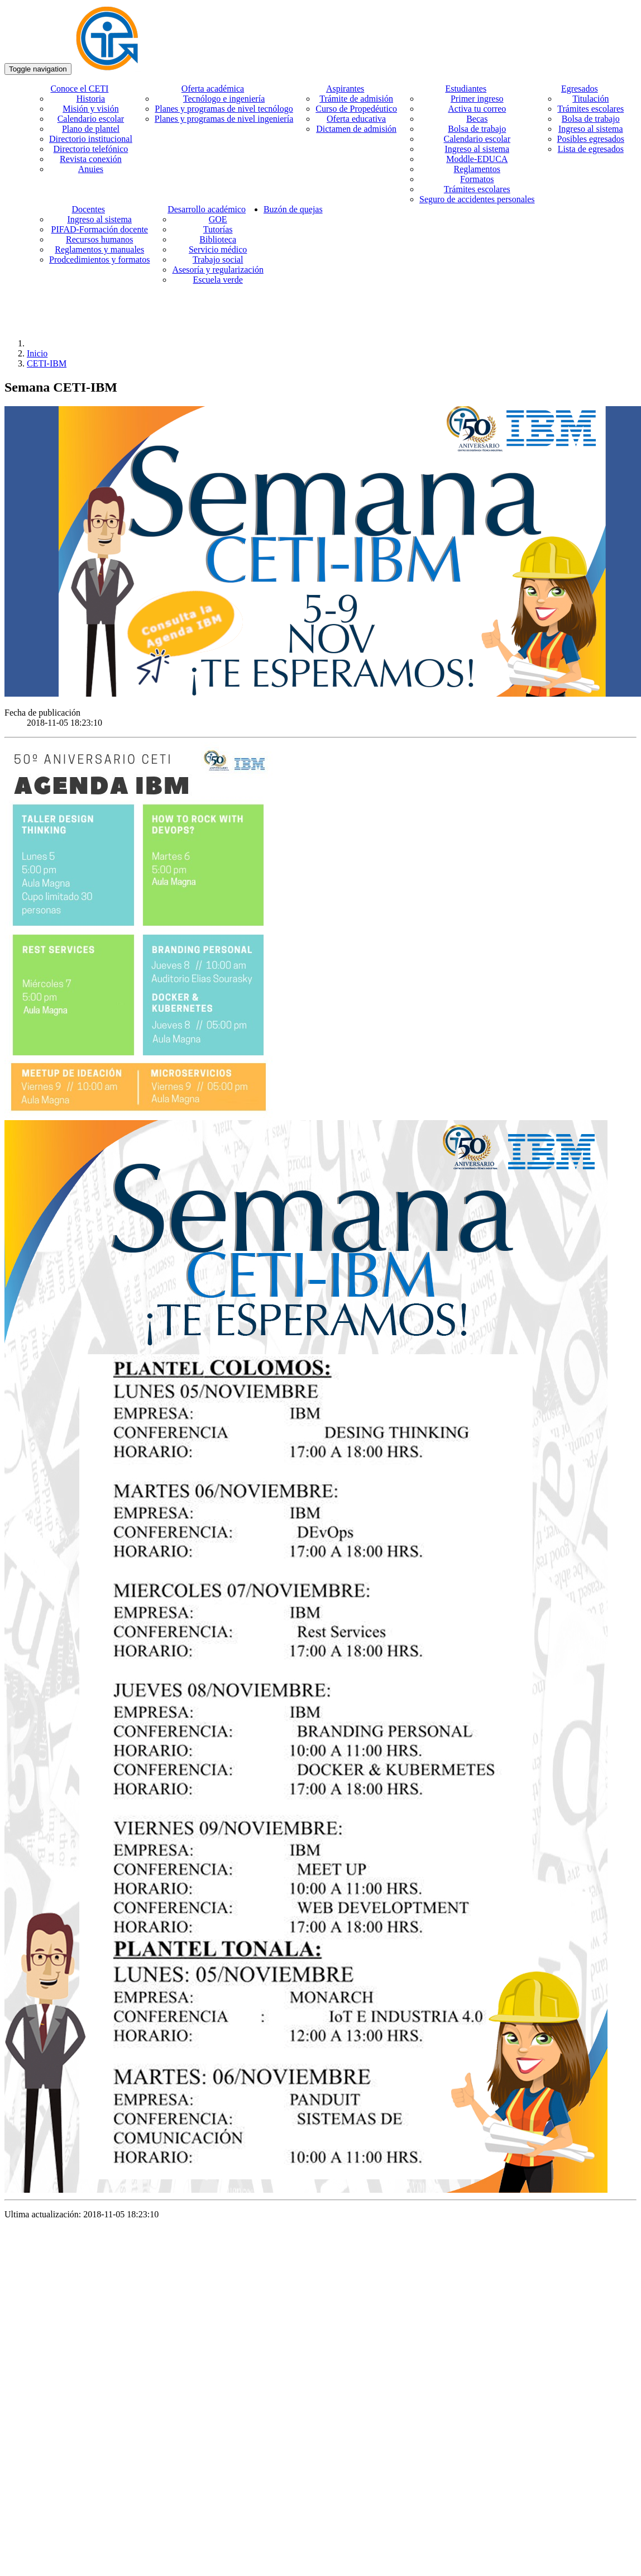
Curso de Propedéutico (356, 108)
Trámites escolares (477, 189)
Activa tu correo (477, 108)
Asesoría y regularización (217, 269)
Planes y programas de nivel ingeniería (224, 118)
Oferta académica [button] (212, 88)
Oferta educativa (356, 118)
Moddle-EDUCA (477, 159)
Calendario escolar (91, 118)
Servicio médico (218, 249)
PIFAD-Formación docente (99, 229)
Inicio (37, 353)
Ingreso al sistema (477, 149)
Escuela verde (218, 279)
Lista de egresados (591, 149)
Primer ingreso (477, 98)
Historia (91, 98)
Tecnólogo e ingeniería (224, 98)
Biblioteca (217, 239)
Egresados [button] (579, 88)
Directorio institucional (90, 139)
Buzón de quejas (293, 209)
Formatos (477, 179)
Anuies (90, 169)
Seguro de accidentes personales (477, 199)
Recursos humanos (99, 239)
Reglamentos (477, 169)
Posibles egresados (590, 139)
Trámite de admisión (356, 98)
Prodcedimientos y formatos (99, 259)
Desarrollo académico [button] (207, 209)
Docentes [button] (88, 209)
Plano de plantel (90, 129)
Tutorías (218, 229)
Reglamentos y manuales (99, 249)
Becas (476, 118)
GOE (218, 219)
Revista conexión (91, 159)
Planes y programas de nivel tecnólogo (224, 108)
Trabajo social (218, 259)
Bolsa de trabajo (477, 129)
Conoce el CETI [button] (79, 88)
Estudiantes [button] (465, 88)
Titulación (590, 98)
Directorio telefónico (91, 149)
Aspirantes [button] (345, 88)
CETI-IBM (46, 363)
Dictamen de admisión (356, 129)
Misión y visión (90, 108)
